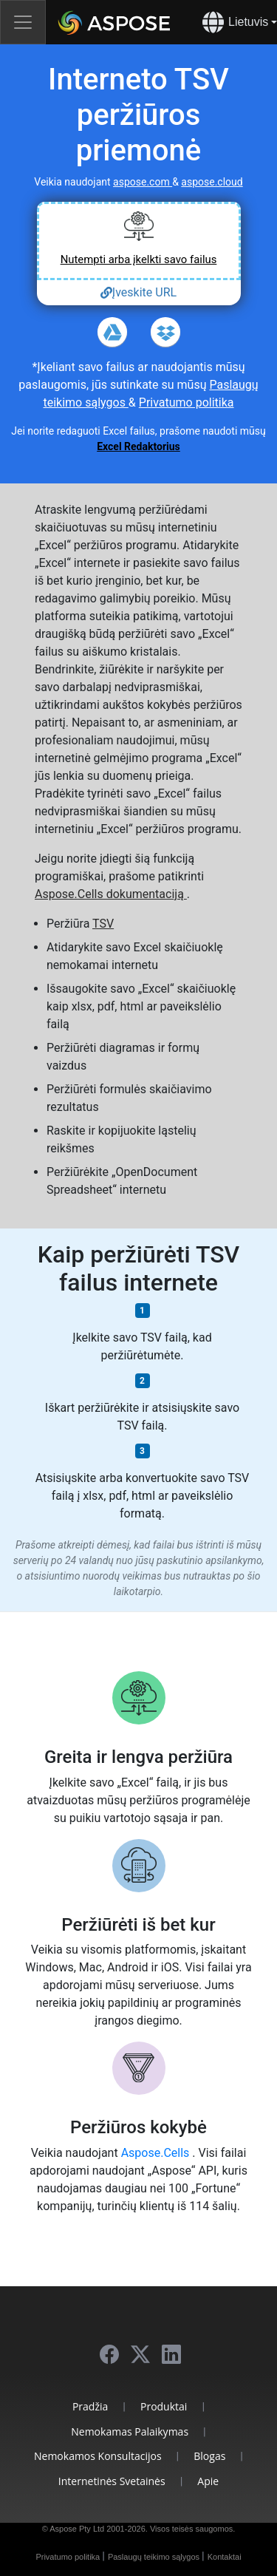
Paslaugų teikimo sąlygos (155, 2556)
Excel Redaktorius (138, 446)
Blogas (209, 2456)
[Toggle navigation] (23, 22)
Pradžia (90, 2406)
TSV (103, 924)
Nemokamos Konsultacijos (98, 2456)
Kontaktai (225, 2556)
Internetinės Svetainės (111, 2481)
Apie (208, 2481)
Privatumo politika (186, 402)
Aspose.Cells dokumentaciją (111, 894)
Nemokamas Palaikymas (129, 2431)
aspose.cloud (211, 182)
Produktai (163, 2406)
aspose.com (142, 182)
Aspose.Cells (157, 2153)
